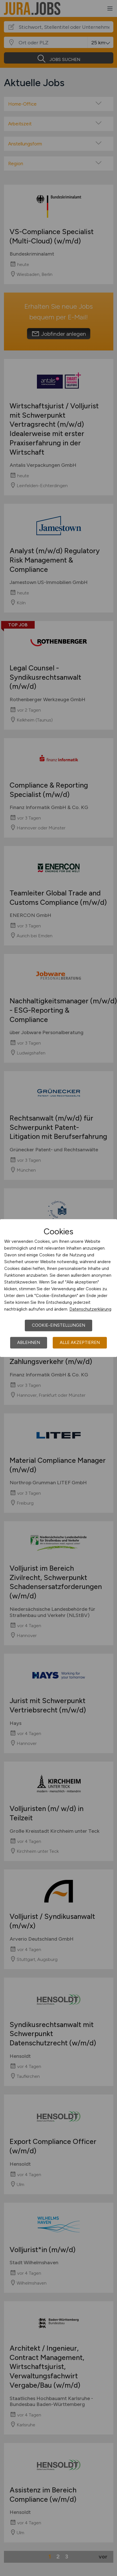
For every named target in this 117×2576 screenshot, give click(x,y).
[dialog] (58, 1288)
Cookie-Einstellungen (58, 1325)
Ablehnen (28, 1342)
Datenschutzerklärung (90, 1309)
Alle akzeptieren (80, 1342)
